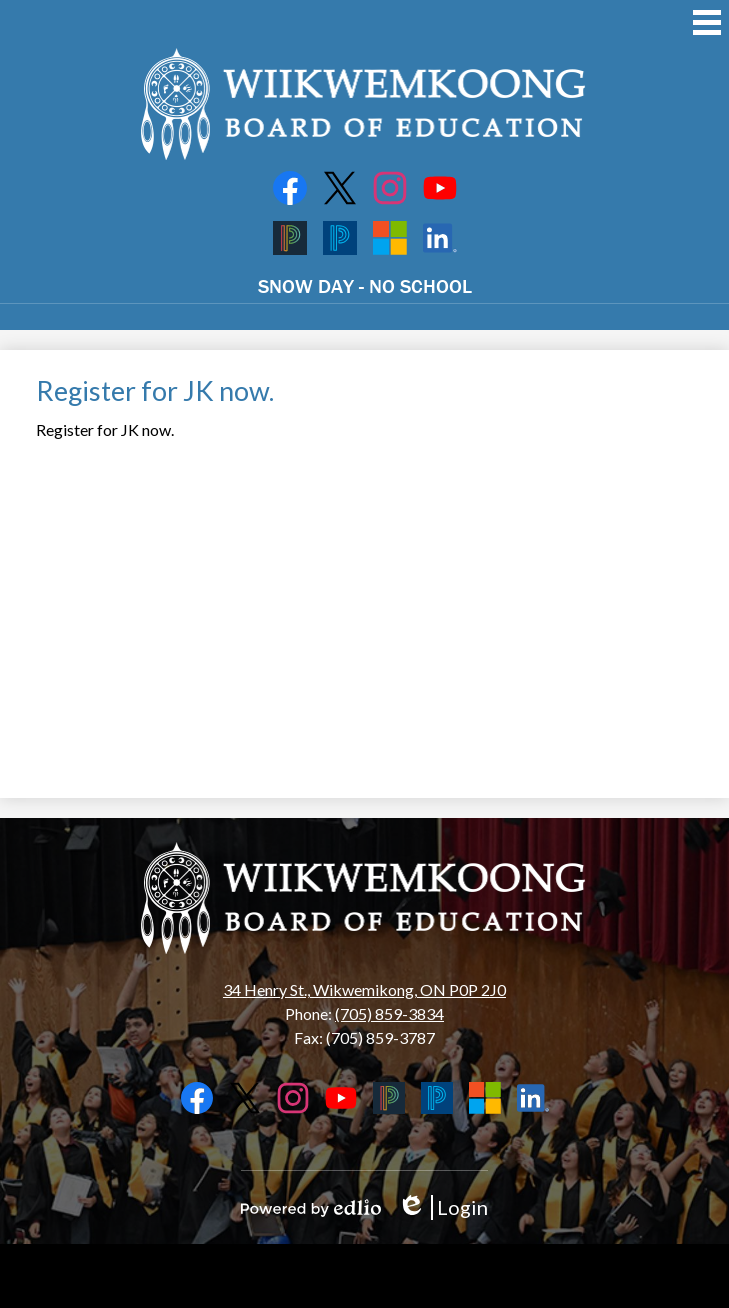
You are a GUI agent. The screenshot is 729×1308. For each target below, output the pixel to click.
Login (442, 1207)
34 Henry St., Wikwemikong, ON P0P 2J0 (364, 989)
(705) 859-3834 (389, 1013)
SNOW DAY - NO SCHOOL (365, 285)
